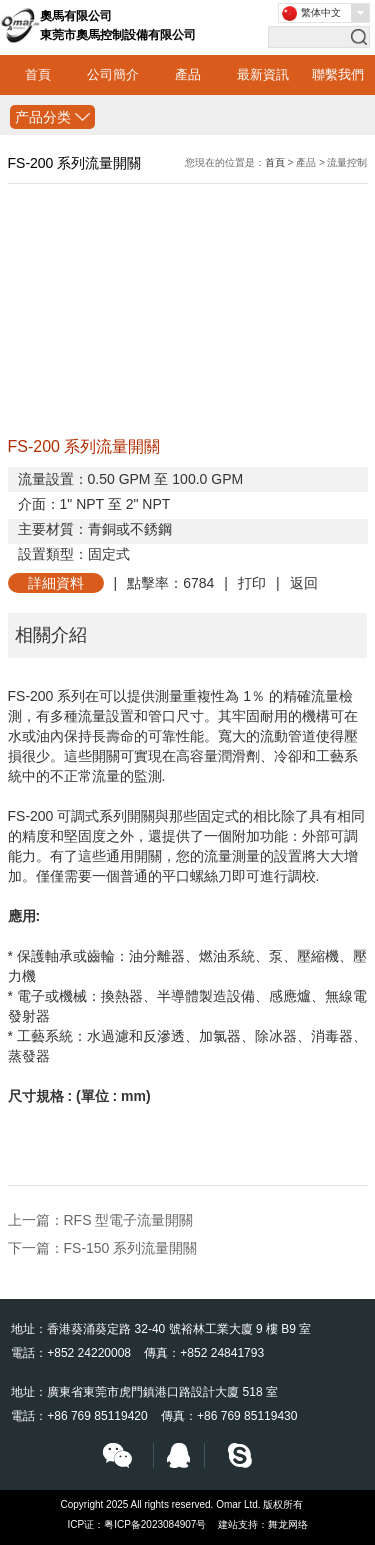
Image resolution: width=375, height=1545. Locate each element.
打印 (252, 583)
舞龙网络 (288, 1524)
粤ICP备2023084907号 (155, 1524)
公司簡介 (113, 74)
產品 (188, 74)
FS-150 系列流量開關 (131, 1248)
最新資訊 (263, 74)
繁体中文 (321, 12)
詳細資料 (56, 583)
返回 (304, 583)
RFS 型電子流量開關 (129, 1220)
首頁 (38, 74)
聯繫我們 (338, 74)
